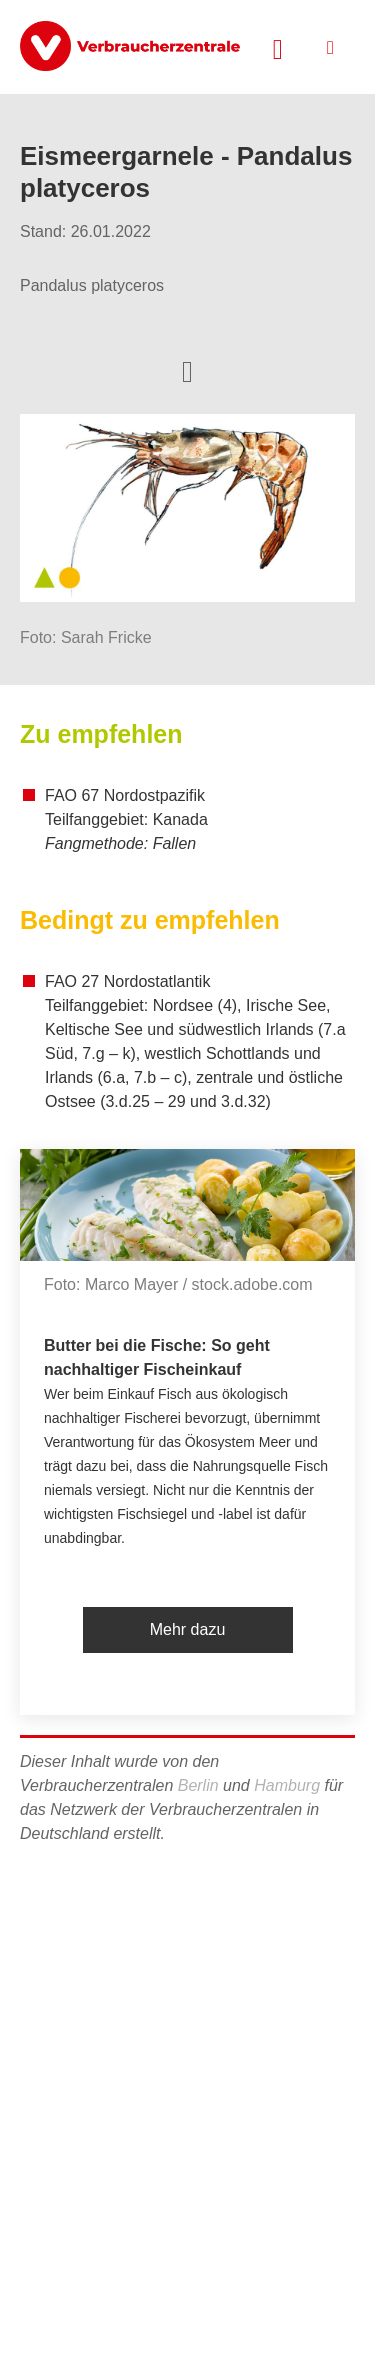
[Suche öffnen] (278, 47)
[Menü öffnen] (330, 47)
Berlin (198, 1785)
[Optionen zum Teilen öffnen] (187, 370)
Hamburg (287, 1785)
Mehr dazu (188, 1629)
